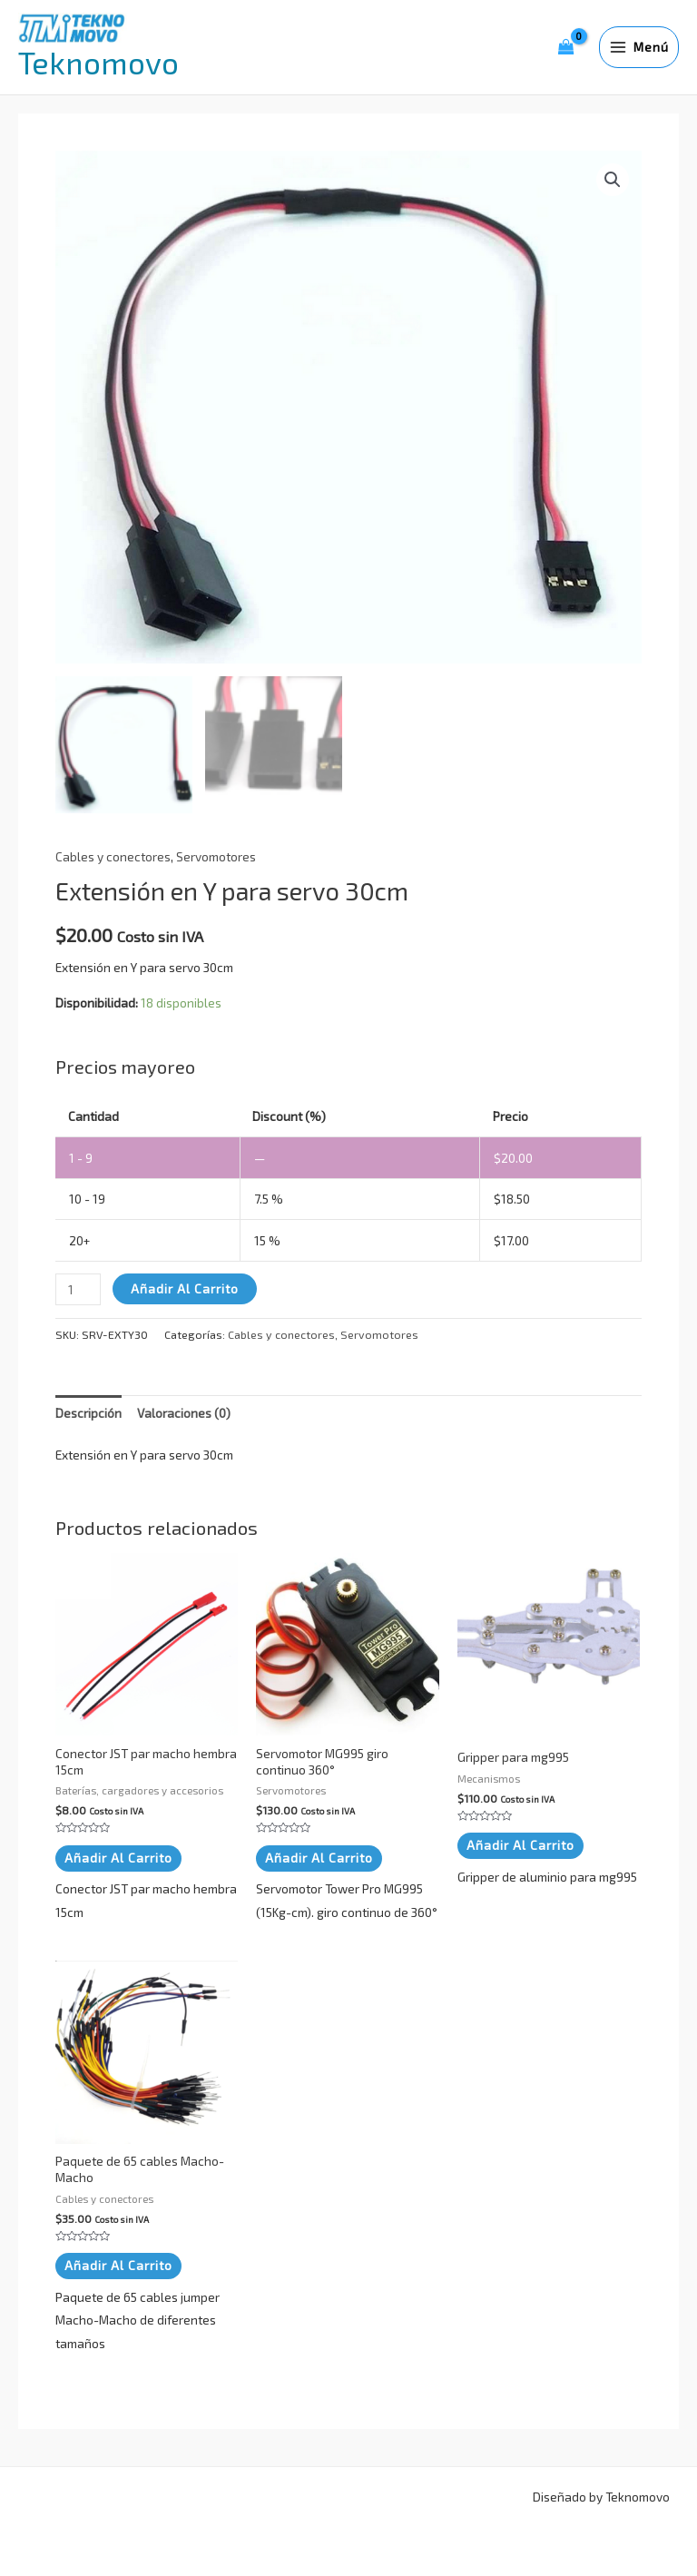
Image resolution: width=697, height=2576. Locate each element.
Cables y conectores (113, 856)
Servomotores (216, 856)
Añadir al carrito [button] (118, 1857)
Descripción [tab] (88, 1413)
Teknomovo (98, 62)
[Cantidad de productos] (78, 1289)
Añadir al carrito (185, 1288)
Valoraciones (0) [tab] (184, 1413)
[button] (612, 179)
